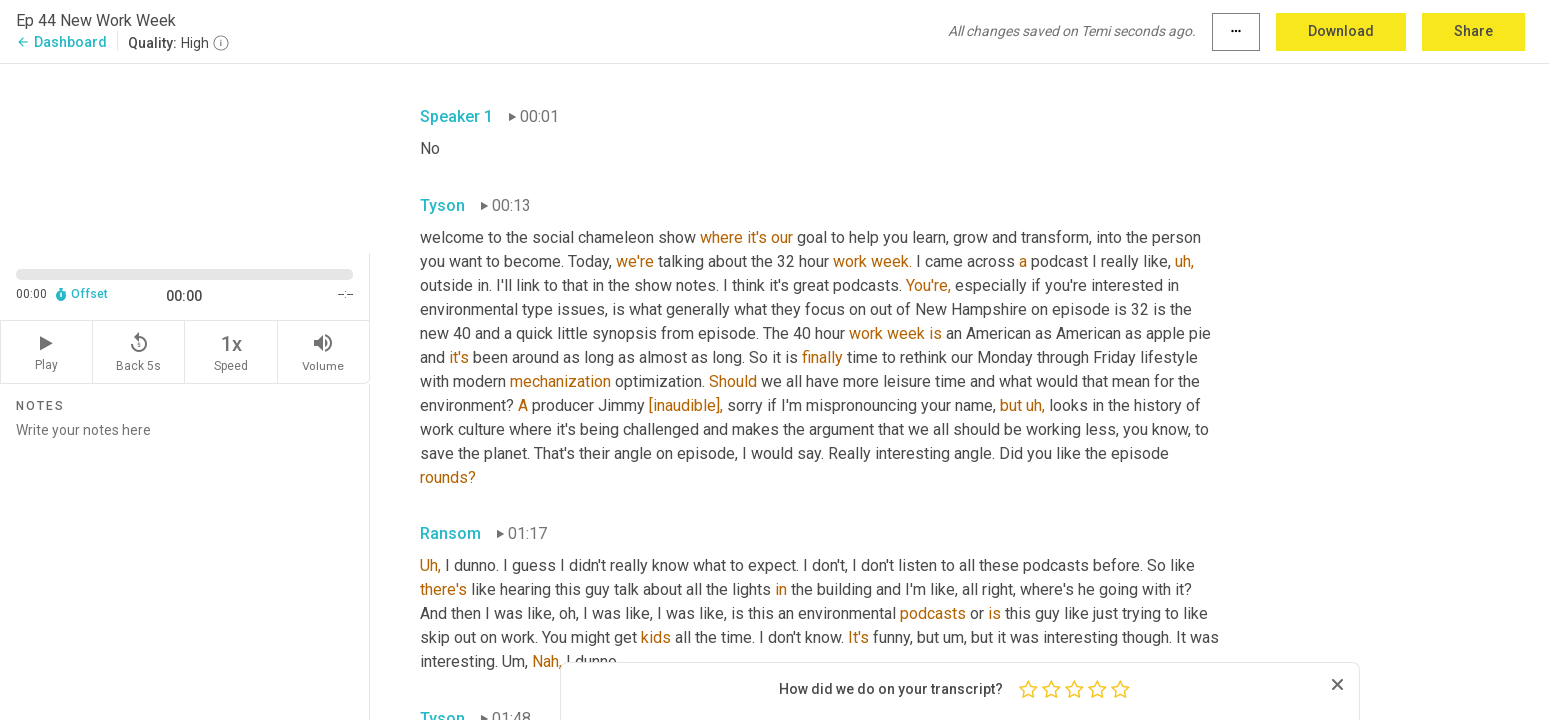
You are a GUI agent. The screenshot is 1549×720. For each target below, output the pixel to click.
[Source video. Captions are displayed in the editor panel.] (185, 156)
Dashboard (61, 42)
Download (1341, 31)
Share (1473, 31)
